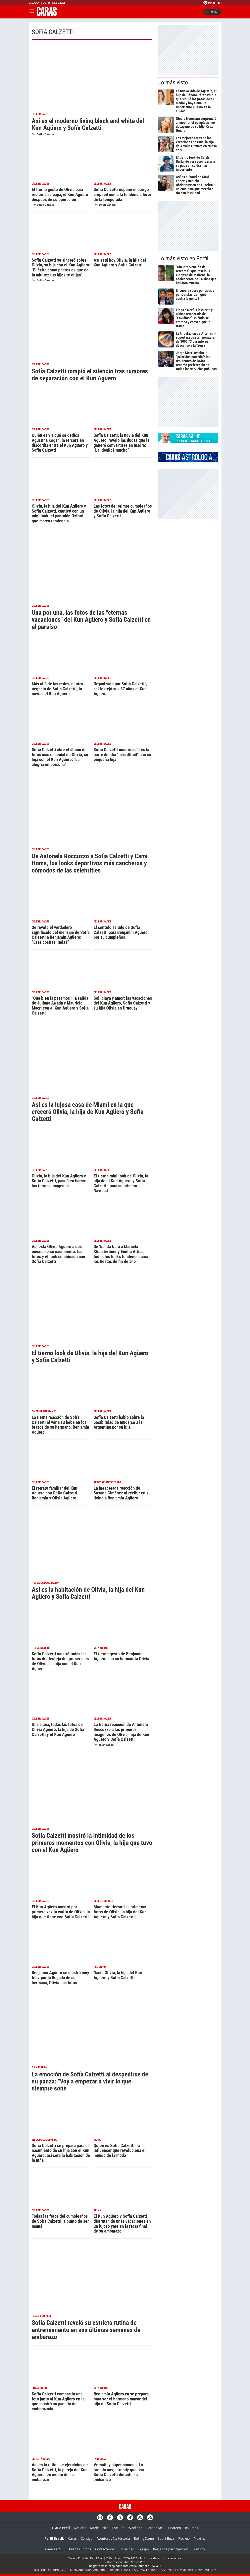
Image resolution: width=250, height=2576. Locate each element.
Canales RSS (54, 2549)
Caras (72, 2538)
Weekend (135, 2528)
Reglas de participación (170, 2549)
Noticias (80, 2528)
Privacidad (126, 2549)
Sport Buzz (166, 2538)
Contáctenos (104, 2549)
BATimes (191, 2528)
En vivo (212, 12)
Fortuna (118, 2528)
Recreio (184, 2538)
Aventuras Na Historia (113, 2538)
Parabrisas (154, 2528)
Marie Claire (99, 2528)
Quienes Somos (79, 2549)
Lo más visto (173, 82)
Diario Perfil (61, 2528)
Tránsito (198, 2549)
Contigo (87, 2538)
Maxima (200, 2538)
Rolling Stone (144, 2538)
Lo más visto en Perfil (183, 258)
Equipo (143, 2549)
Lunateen (174, 2528)
